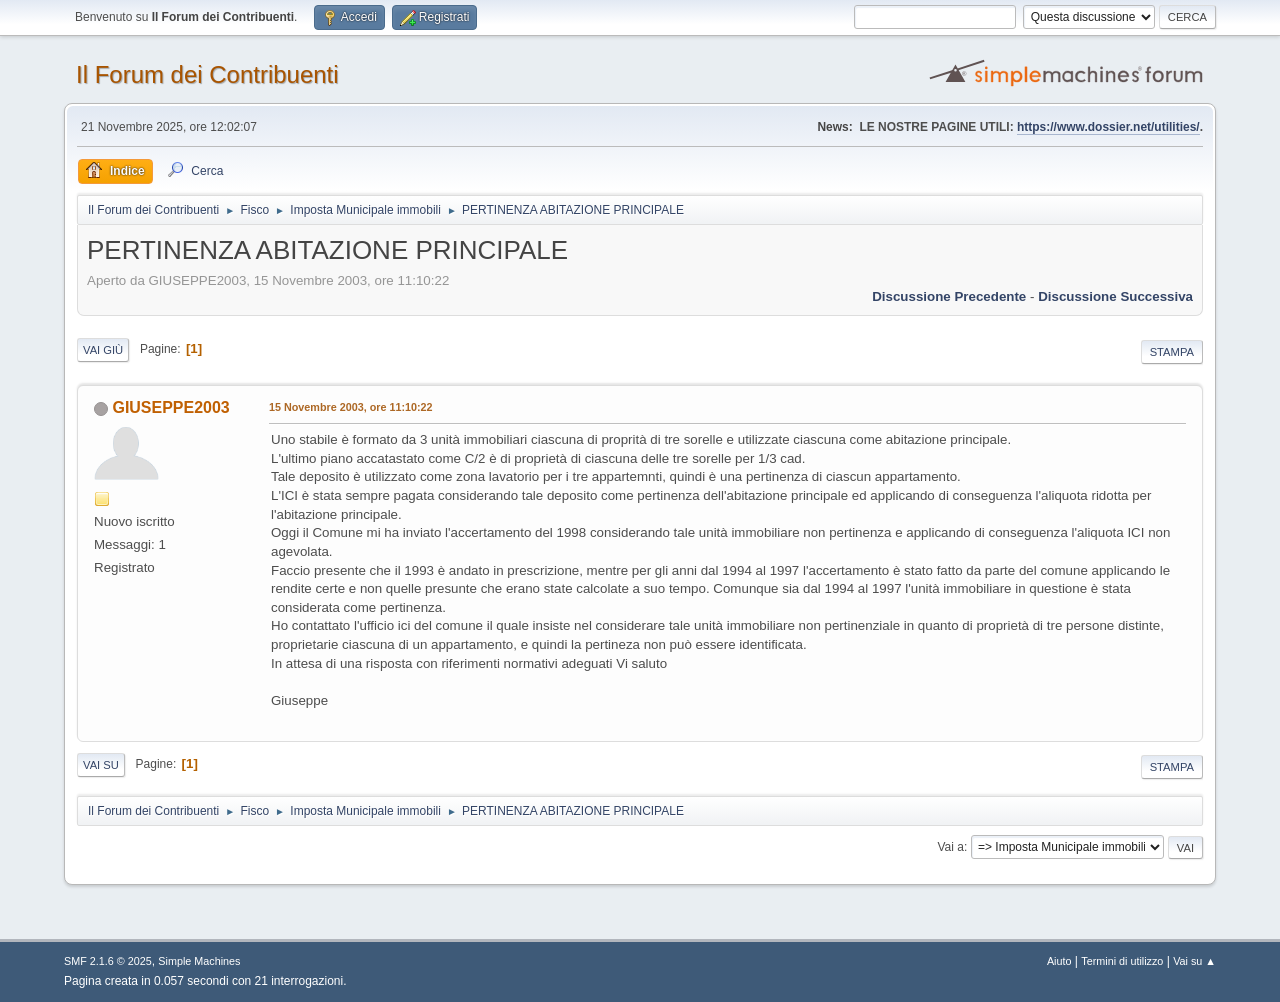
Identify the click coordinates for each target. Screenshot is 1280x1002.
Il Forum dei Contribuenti (207, 74)
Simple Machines (199, 961)
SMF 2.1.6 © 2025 (108, 961)
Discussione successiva (1115, 296)
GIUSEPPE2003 (170, 407)
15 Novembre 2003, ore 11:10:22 (351, 407)
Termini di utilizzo (1122, 961)
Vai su (101, 765)
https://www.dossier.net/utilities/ (1108, 127)
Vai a (950, 847)
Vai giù (103, 350)
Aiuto (1059, 961)
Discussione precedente (949, 296)
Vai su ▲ (1194, 961)
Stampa (1172, 352)
